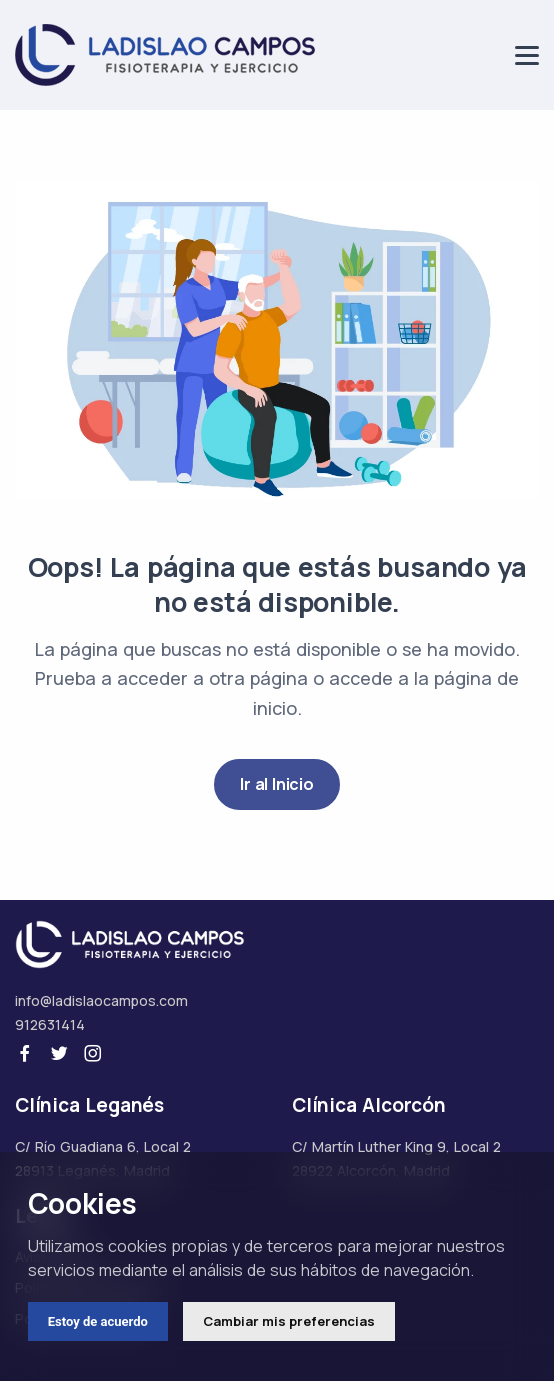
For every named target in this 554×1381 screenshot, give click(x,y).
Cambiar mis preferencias (289, 1321)
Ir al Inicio (277, 784)
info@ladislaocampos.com (101, 1000)
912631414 (50, 1024)
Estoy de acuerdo (98, 1321)
